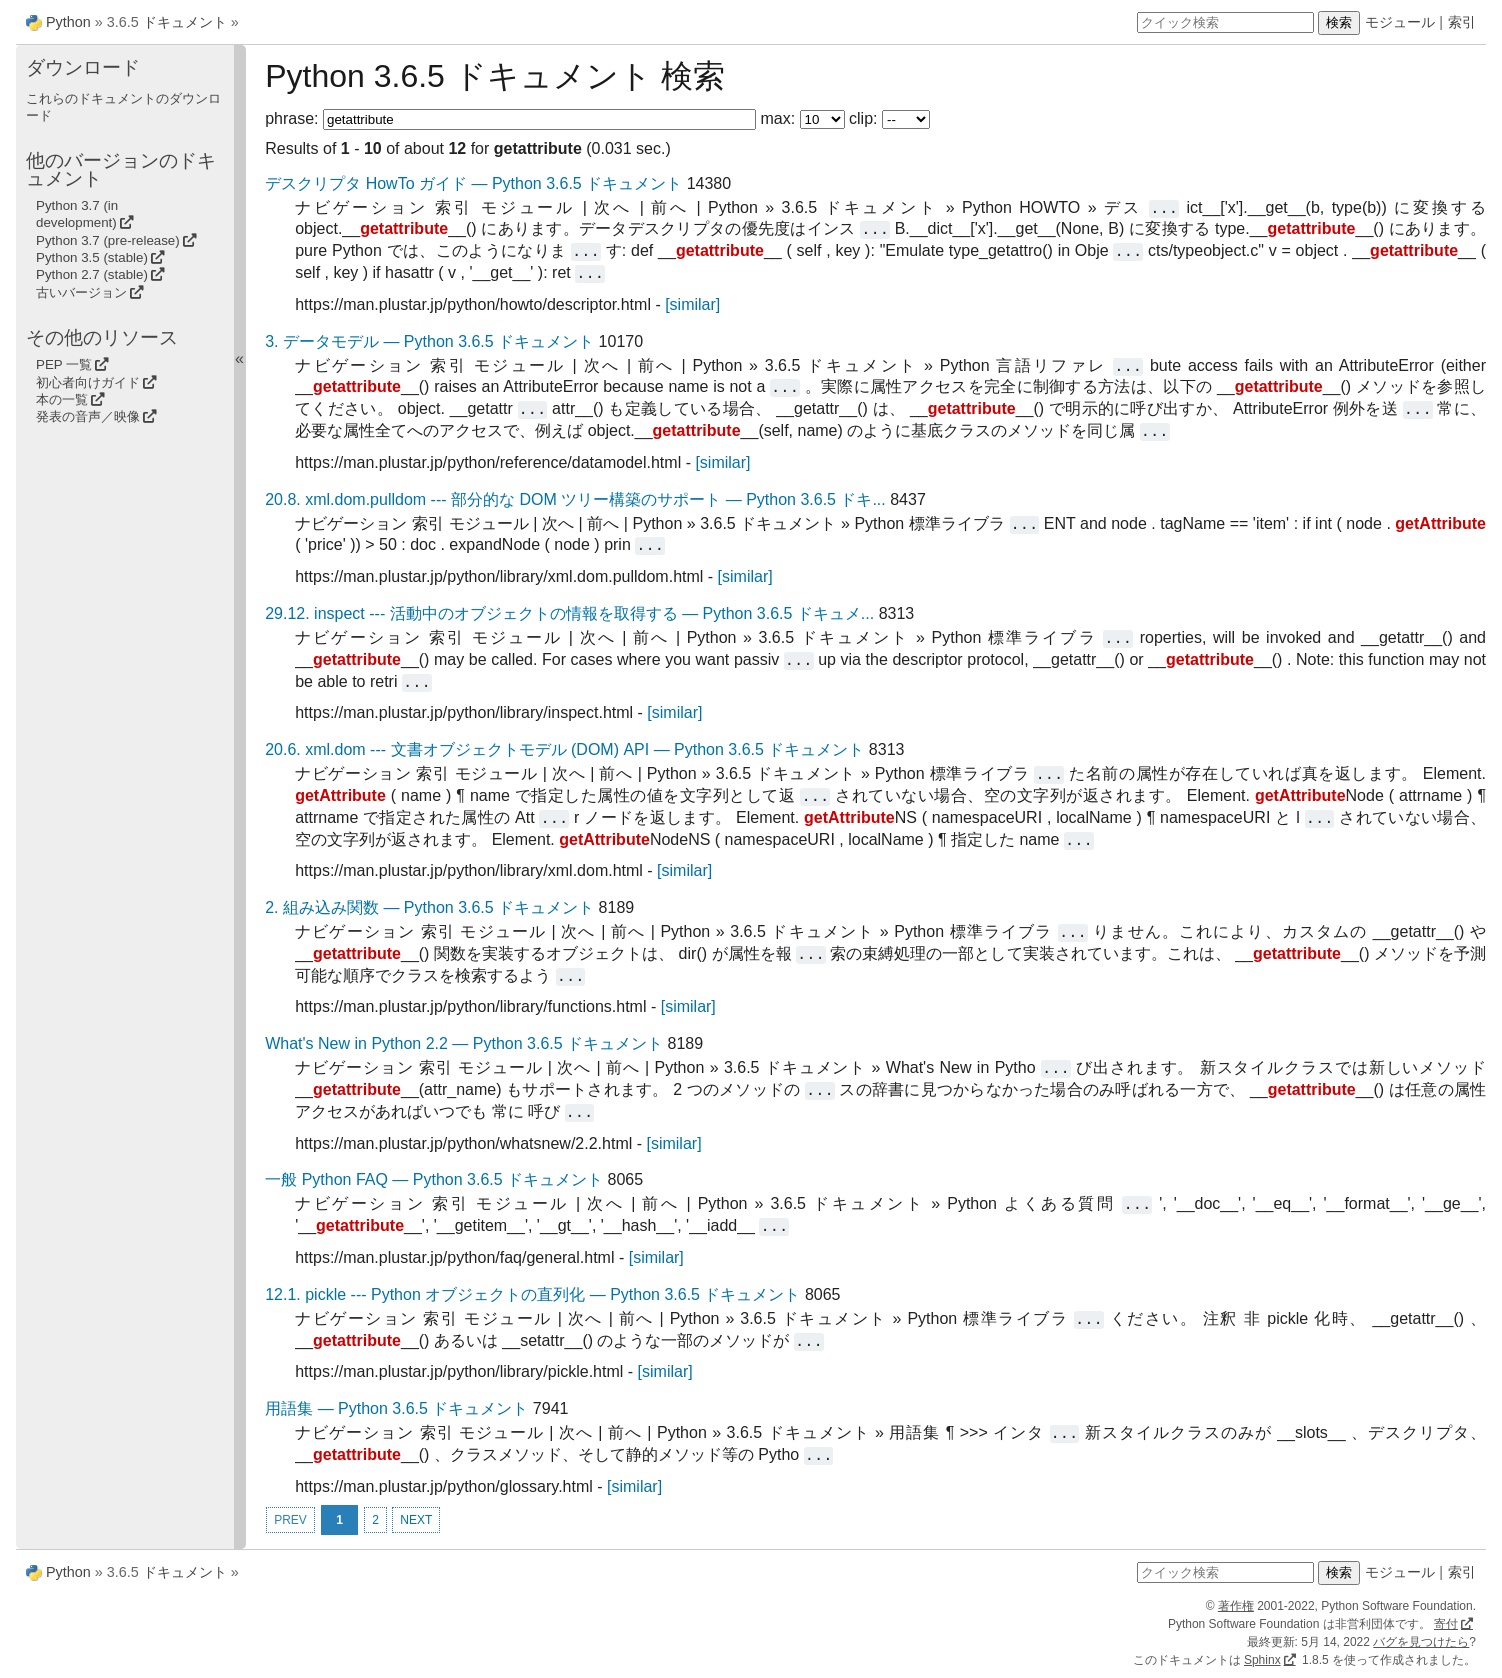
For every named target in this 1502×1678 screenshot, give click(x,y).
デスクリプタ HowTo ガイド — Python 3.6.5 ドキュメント (473, 183)
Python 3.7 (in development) (77, 214)
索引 (1462, 22)
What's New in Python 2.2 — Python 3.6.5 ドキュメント (464, 1043)
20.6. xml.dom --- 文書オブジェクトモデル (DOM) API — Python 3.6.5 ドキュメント (564, 749)
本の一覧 (62, 399)
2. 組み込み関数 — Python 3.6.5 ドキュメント (429, 907)
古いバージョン (81, 292)
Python (68, 22)
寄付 (1446, 1624)
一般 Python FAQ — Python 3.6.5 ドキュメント (434, 1179)
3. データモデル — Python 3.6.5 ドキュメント (429, 341)
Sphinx (1262, 1660)
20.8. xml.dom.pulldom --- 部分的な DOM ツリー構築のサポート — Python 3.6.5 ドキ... (575, 499)
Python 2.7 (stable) (92, 274)
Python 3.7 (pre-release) (108, 240)
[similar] (692, 304)
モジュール (1400, 22)
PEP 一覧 (64, 364)
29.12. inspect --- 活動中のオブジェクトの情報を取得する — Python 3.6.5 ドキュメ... (569, 613)
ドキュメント (185, 22)
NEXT (416, 1520)
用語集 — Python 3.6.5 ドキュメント (396, 1408)
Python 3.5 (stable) (92, 257)
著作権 (1236, 1606)
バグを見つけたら (1421, 1642)
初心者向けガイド (88, 382)
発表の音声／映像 (88, 416)
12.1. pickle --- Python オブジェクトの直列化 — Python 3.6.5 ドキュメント (532, 1294)
